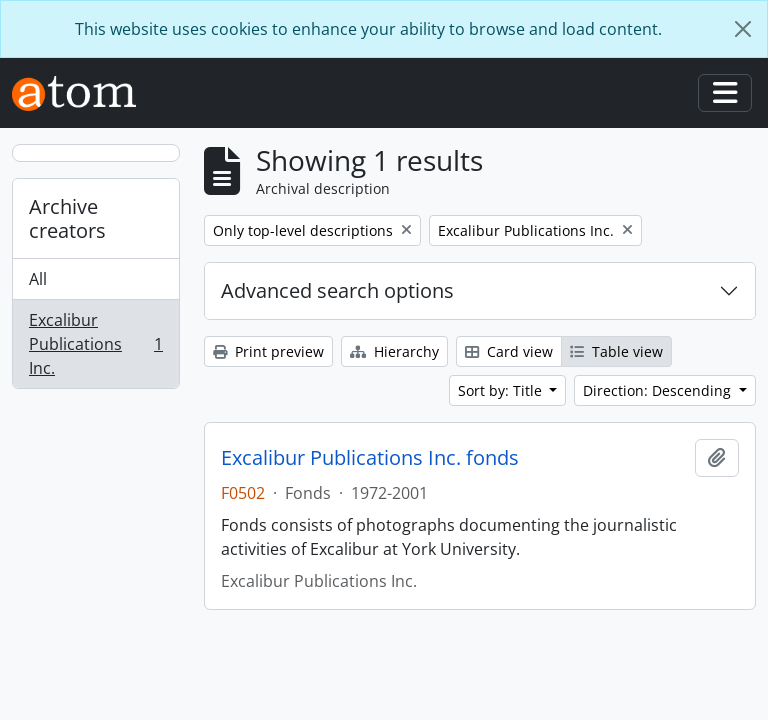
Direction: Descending (659, 390)
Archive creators (67, 218)
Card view (509, 351)
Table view (616, 351)
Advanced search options (337, 290)
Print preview (268, 351)
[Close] (743, 29)
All (38, 279)
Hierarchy (394, 351)
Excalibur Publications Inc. (95, 344)
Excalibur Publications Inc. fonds (370, 458)
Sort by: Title (502, 390)
